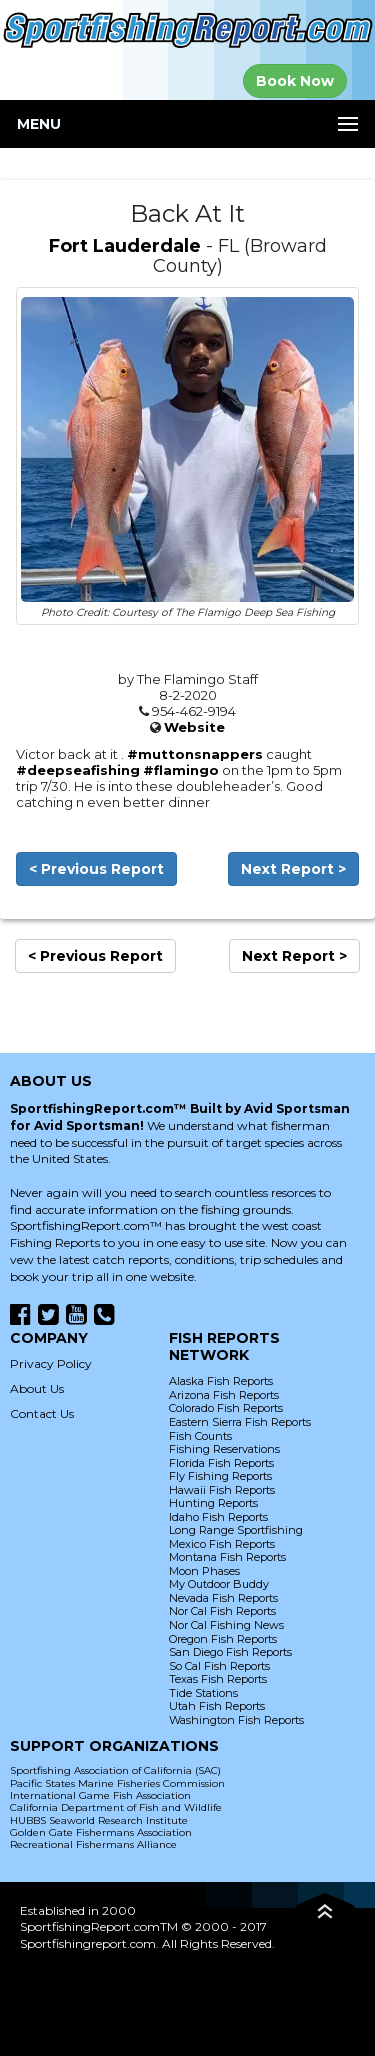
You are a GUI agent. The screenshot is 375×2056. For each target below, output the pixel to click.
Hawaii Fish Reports (222, 1490)
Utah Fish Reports (217, 1706)
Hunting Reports (213, 1503)
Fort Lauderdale (125, 246)
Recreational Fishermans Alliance (93, 1844)
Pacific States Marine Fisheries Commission (117, 1783)
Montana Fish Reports (227, 1557)
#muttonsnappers (195, 754)
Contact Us (42, 1413)
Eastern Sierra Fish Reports (240, 1422)
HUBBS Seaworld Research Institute (99, 1820)
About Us (37, 1388)
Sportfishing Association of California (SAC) (115, 1770)
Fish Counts (200, 1436)
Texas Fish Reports (218, 1679)
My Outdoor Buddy (219, 1584)
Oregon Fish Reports (223, 1639)
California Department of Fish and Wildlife (116, 1807)
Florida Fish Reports (221, 1463)
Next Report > (293, 869)
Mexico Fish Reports (222, 1544)
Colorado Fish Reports (226, 1408)
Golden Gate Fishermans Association (101, 1832)
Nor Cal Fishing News (226, 1625)
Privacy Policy (51, 1363)
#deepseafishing (78, 770)
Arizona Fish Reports (224, 1395)
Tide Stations (203, 1693)
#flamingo (181, 770)
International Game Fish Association (100, 1795)
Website (194, 727)
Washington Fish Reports (236, 1720)
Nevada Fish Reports (223, 1598)
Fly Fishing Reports (220, 1476)
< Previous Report (96, 869)
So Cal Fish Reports (219, 1666)
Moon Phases (204, 1571)
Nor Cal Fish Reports (222, 1611)
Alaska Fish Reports (221, 1381)
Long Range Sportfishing (236, 1530)
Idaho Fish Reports (218, 1517)
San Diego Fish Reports (230, 1652)
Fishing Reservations (224, 1449)
